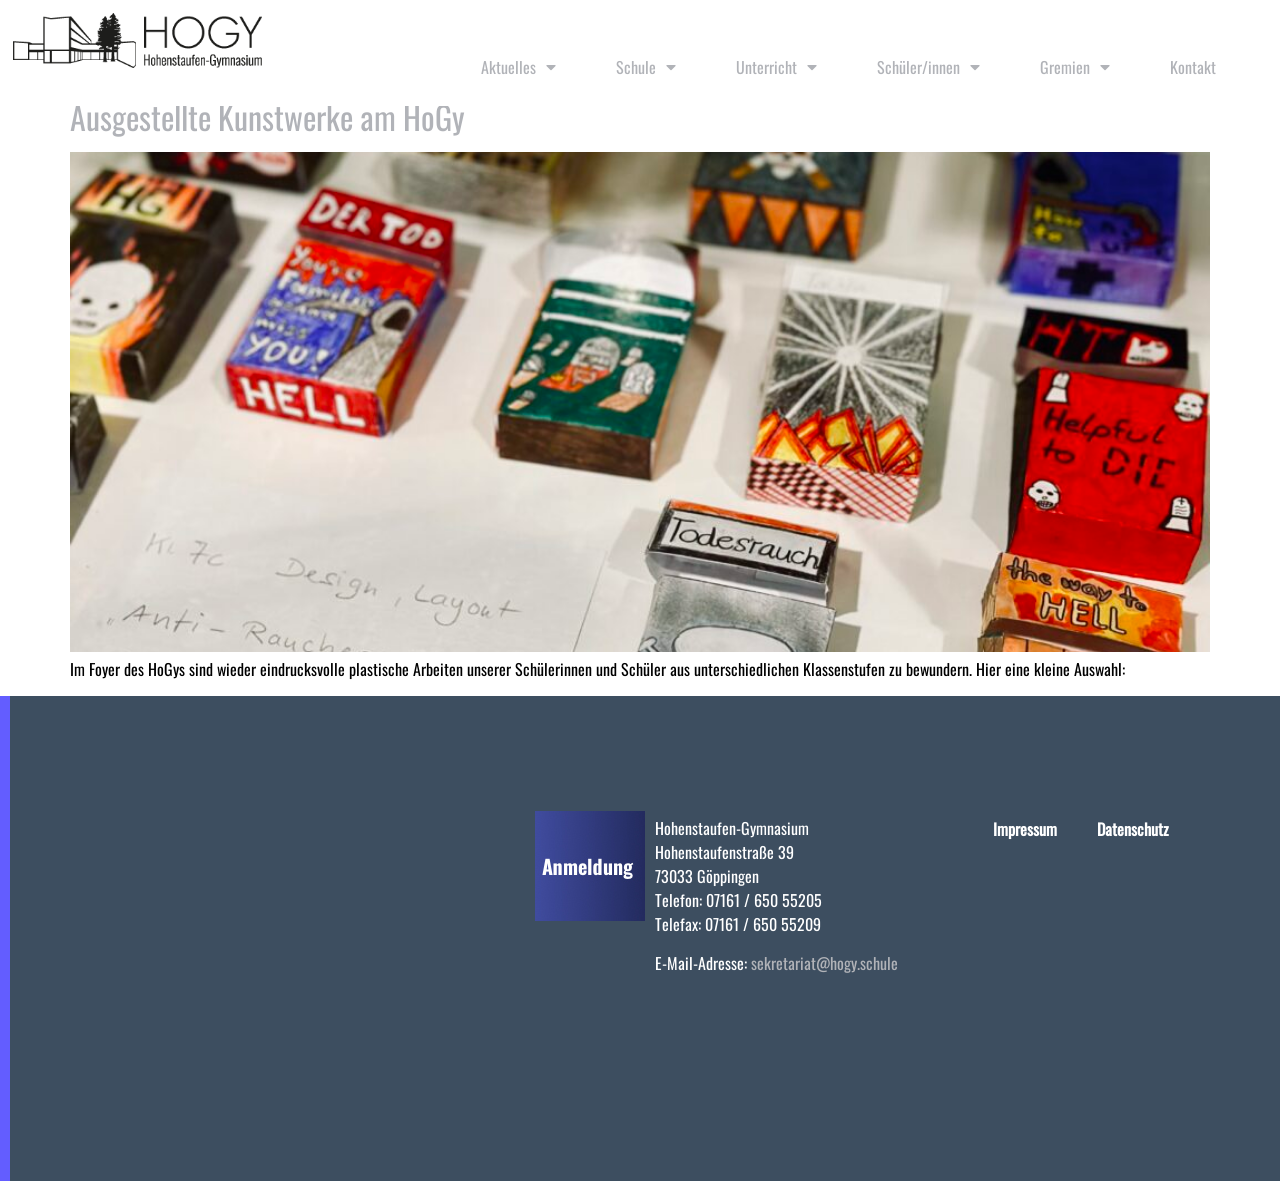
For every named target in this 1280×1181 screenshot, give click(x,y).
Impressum (1025, 829)
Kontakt (1193, 67)
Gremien (1075, 67)
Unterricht (776, 67)
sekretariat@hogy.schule (824, 963)
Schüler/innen (928, 67)
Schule (646, 67)
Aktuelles (518, 67)
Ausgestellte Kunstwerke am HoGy (267, 116)
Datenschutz (1133, 829)
